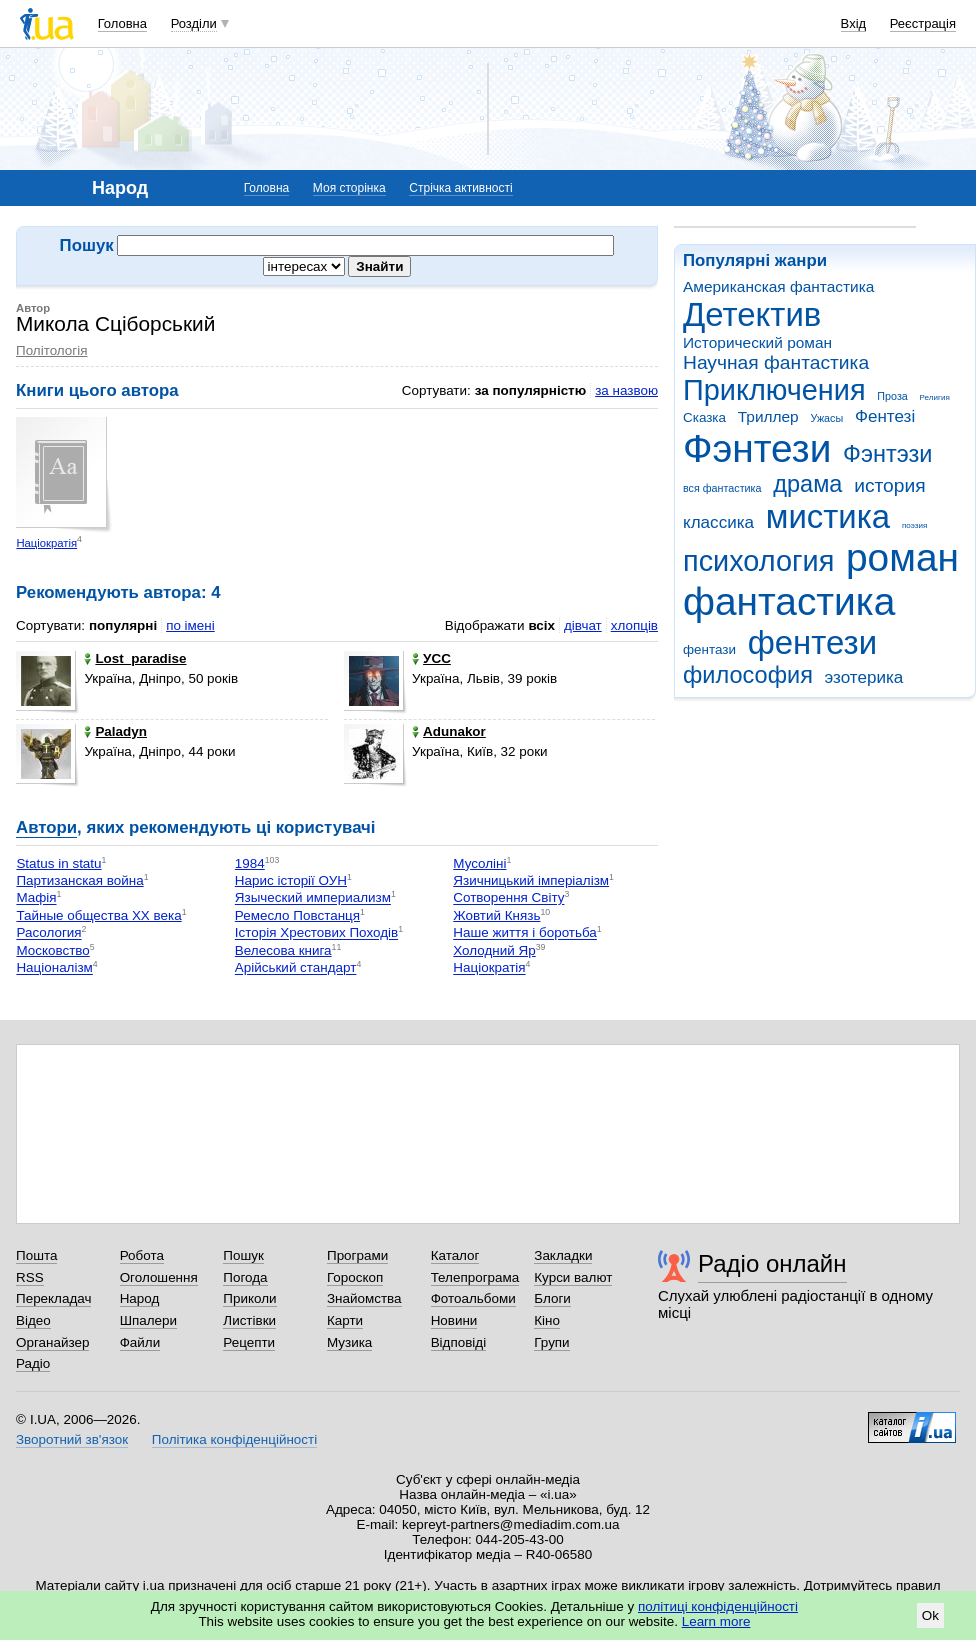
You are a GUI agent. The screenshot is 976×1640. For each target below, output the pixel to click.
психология (758, 561)
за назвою (626, 390)
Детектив (752, 314)
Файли (140, 1342)
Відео (33, 1320)
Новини (454, 1320)
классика (718, 522)
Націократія (46, 543)
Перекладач (53, 1298)
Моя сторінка (349, 188)
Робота (142, 1255)
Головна (122, 23)
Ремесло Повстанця (297, 915)
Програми (357, 1255)
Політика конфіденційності (234, 1439)
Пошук (243, 1255)
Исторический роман (757, 342)
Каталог (455, 1255)
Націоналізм (54, 968)
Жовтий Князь (496, 915)
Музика (349, 1342)
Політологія (51, 350)
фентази (709, 649)
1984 (250, 863)
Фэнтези (757, 448)
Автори (46, 827)
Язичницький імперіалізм (531, 880)
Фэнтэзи (887, 454)
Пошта (36, 1255)
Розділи (194, 23)
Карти (345, 1320)
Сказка (704, 417)
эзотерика (864, 677)
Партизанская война (79, 880)
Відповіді (459, 1342)
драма (807, 484)
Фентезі (885, 416)
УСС (431, 658)
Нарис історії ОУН (291, 880)
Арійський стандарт (296, 968)
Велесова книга (283, 950)
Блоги (552, 1298)
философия (748, 675)
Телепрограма (475, 1277)
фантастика (789, 601)
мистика (828, 516)
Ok (930, 1615)
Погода (245, 1277)
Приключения (774, 390)
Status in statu (58, 863)
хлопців (634, 625)
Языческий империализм (313, 898)
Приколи (249, 1298)
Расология (48, 933)
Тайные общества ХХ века (98, 915)
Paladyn (115, 731)
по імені (190, 625)
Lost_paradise (135, 658)
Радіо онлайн (772, 1263)
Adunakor (449, 731)
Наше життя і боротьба (525, 933)
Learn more (716, 1621)
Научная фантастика (776, 362)
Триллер (768, 416)
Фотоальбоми (473, 1298)
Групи (551, 1342)
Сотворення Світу (508, 898)
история (889, 485)
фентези (812, 642)
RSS (30, 1277)
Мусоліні (479, 863)
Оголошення (159, 1277)
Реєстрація (923, 23)
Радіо (33, 1363)
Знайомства (364, 1298)
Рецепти (249, 1342)
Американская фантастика (778, 286)
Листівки (249, 1320)
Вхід (854, 23)
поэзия (914, 525)
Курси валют (573, 1277)
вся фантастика (722, 488)
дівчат (583, 625)
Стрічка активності (460, 188)
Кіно (547, 1320)
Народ (140, 1298)
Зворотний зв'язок (72, 1439)
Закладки (563, 1255)
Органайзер (52, 1342)
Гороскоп (355, 1277)
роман (902, 557)
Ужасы (826, 418)
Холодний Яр (494, 950)
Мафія (36, 898)
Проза (892, 396)
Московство (52, 950)
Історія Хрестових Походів (316, 933)
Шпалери (148, 1320)
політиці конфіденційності (718, 1606)
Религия (935, 397)
